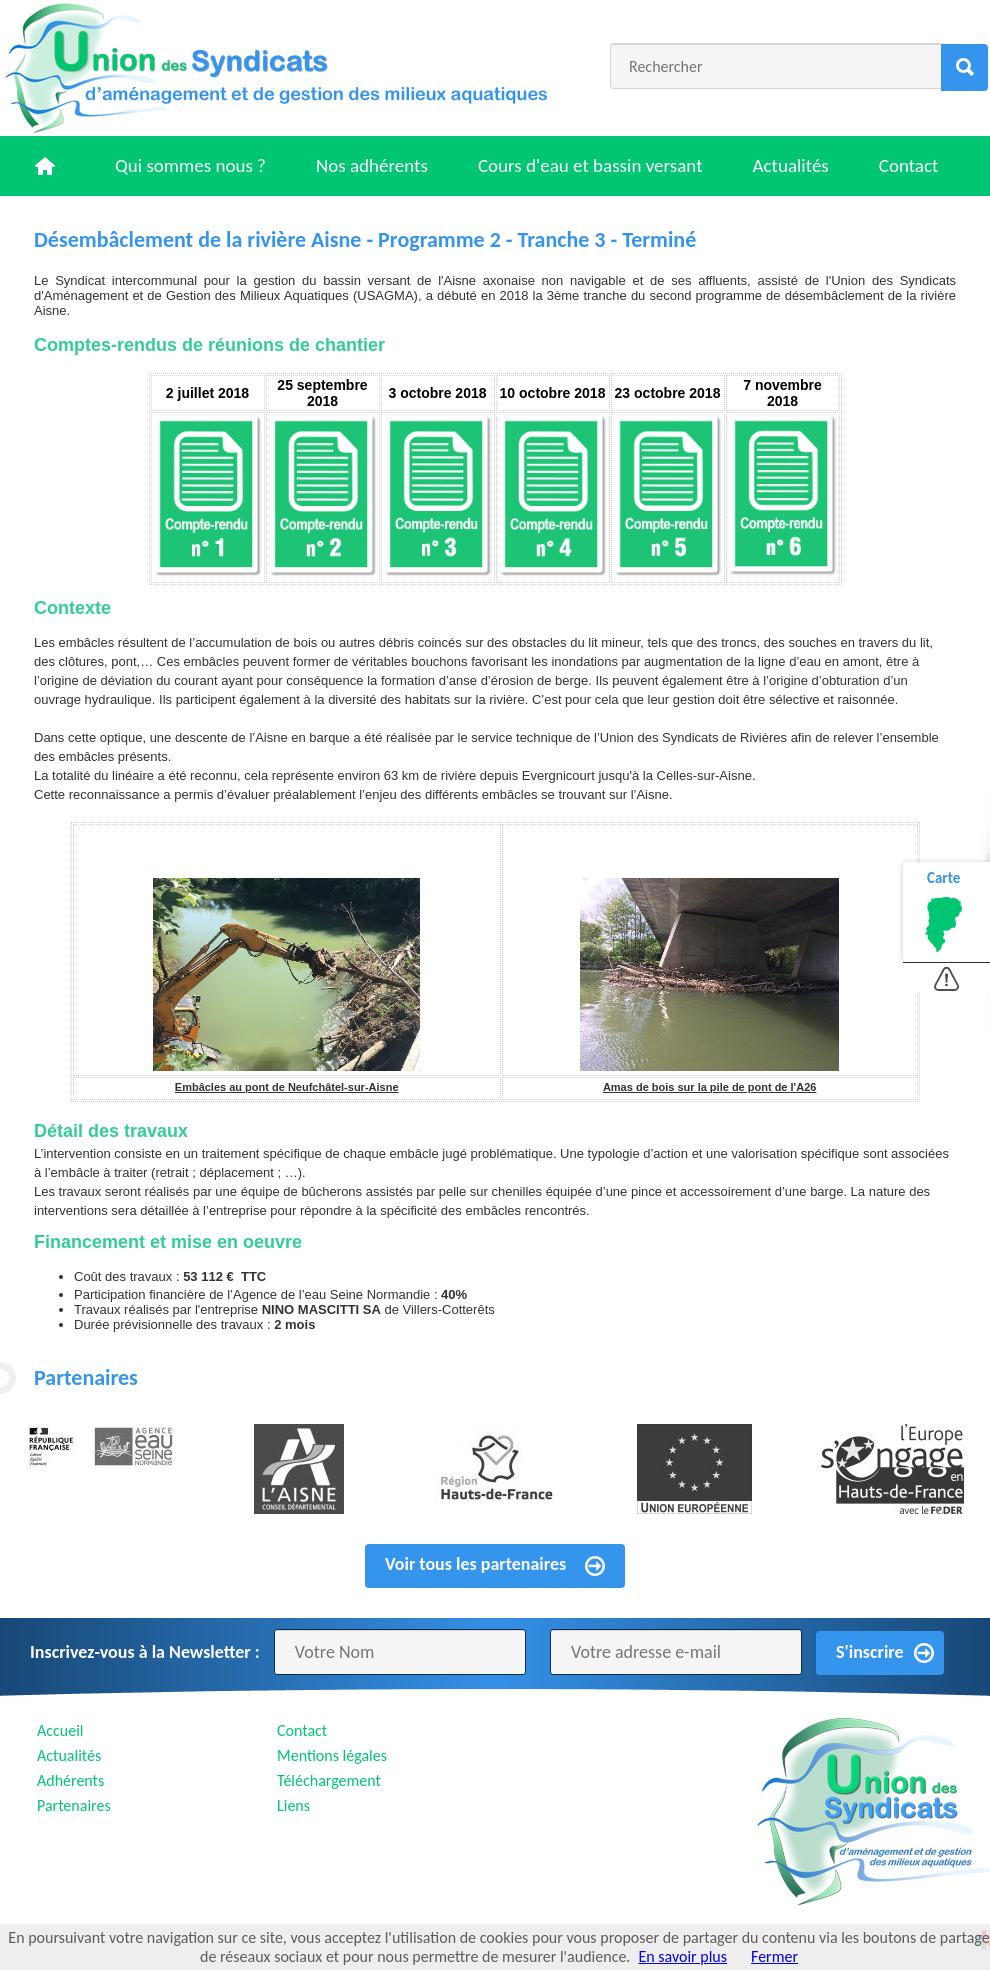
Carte (943, 878)
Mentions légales (332, 1755)
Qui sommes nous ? (190, 165)
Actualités (791, 165)
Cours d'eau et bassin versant (590, 165)
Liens (293, 1805)
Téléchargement (329, 1780)
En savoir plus (682, 1956)
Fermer (774, 1956)
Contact (909, 165)
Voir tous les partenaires (475, 1564)
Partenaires (74, 1805)
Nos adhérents (372, 165)
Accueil (60, 1730)
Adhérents (70, 1780)
